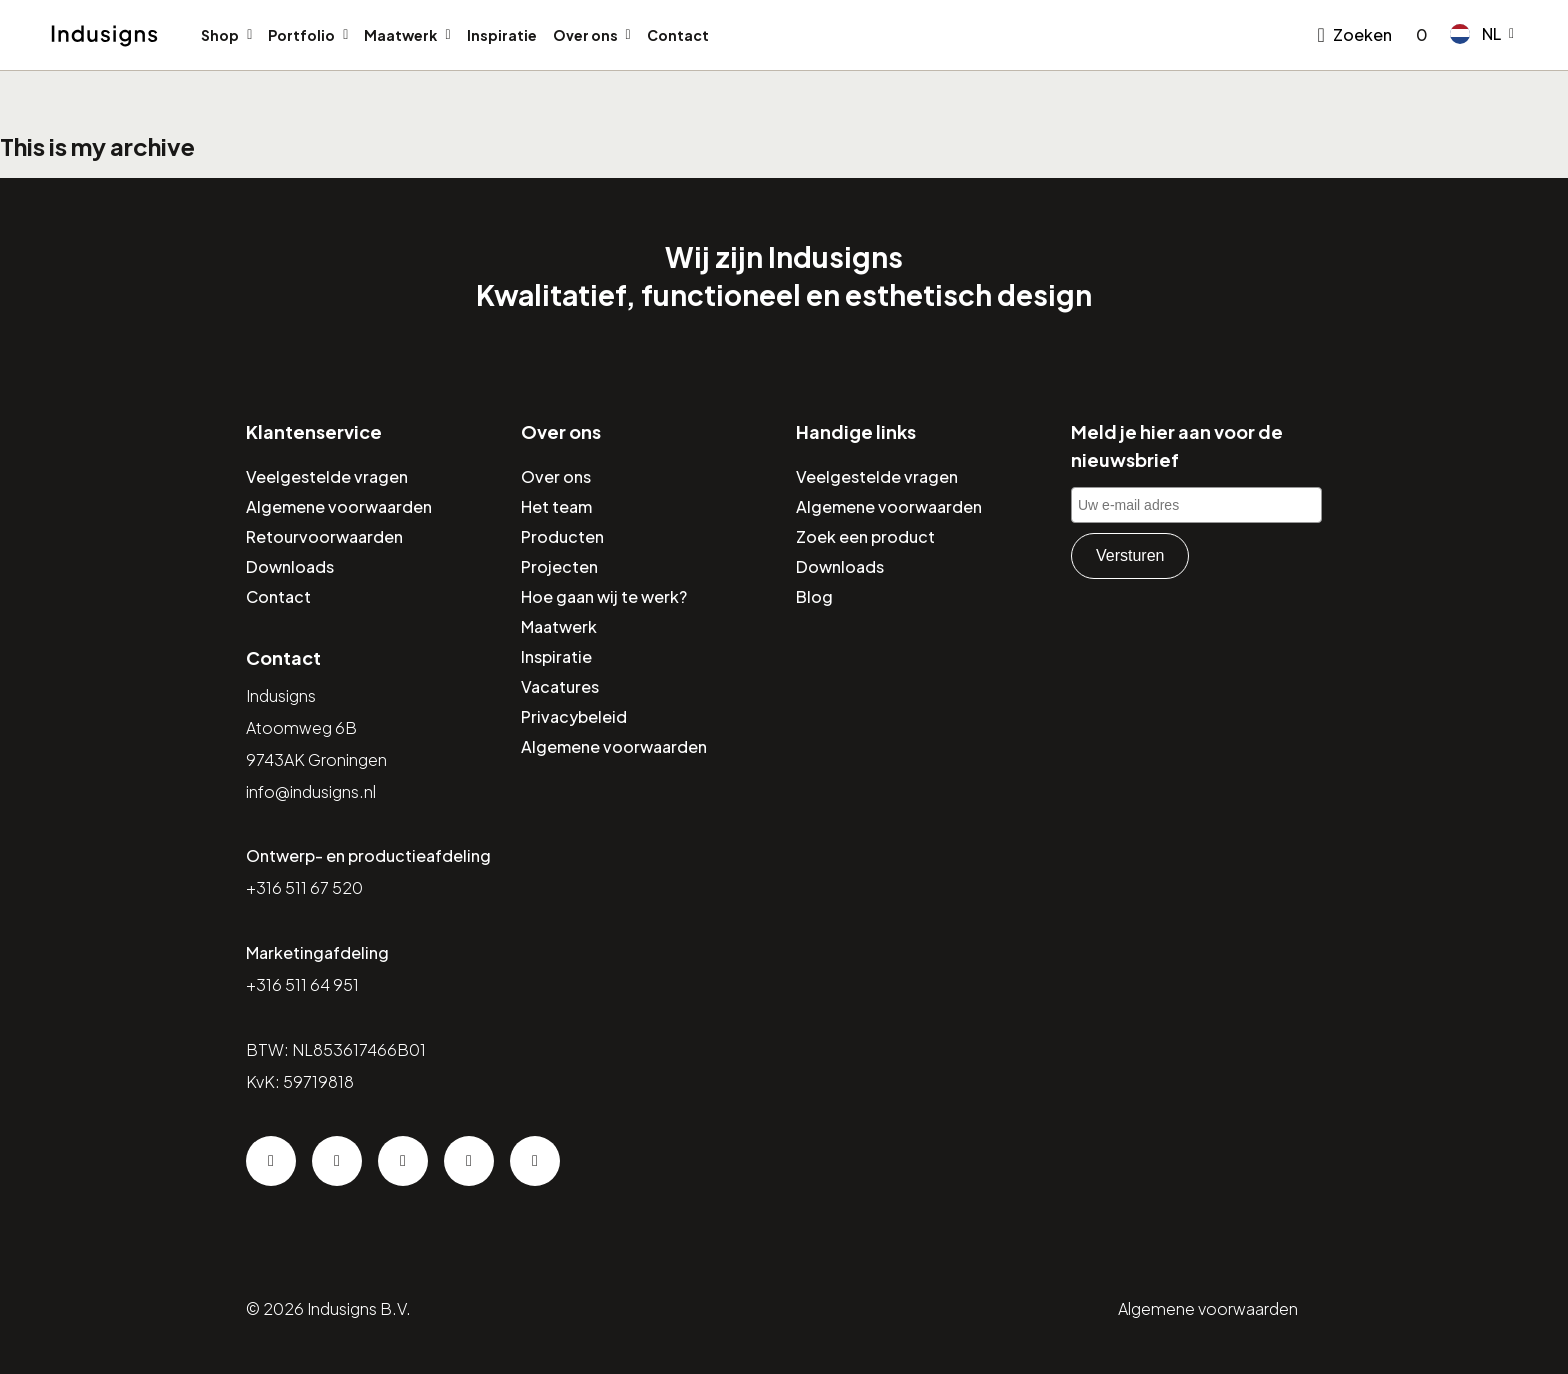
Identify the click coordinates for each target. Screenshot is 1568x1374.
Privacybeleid (574, 716)
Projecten (559, 566)
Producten (562, 536)
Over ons (585, 35)
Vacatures (560, 686)
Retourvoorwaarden (324, 536)
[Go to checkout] (1418, 35)
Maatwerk (400, 35)
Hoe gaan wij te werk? (604, 596)
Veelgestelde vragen (327, 476)
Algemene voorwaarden (339, 506)
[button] (1482, 34)
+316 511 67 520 (304, 887)
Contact (678, 35)
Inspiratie (502, 35)
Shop (220, 35)
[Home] (104, 36)
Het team (556, 506)
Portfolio (301, 35)
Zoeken (1362, 34)
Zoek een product (865, 536)
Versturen (1130, 555)
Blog (814, 596)
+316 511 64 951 (302, 984)
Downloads (290, 566)
